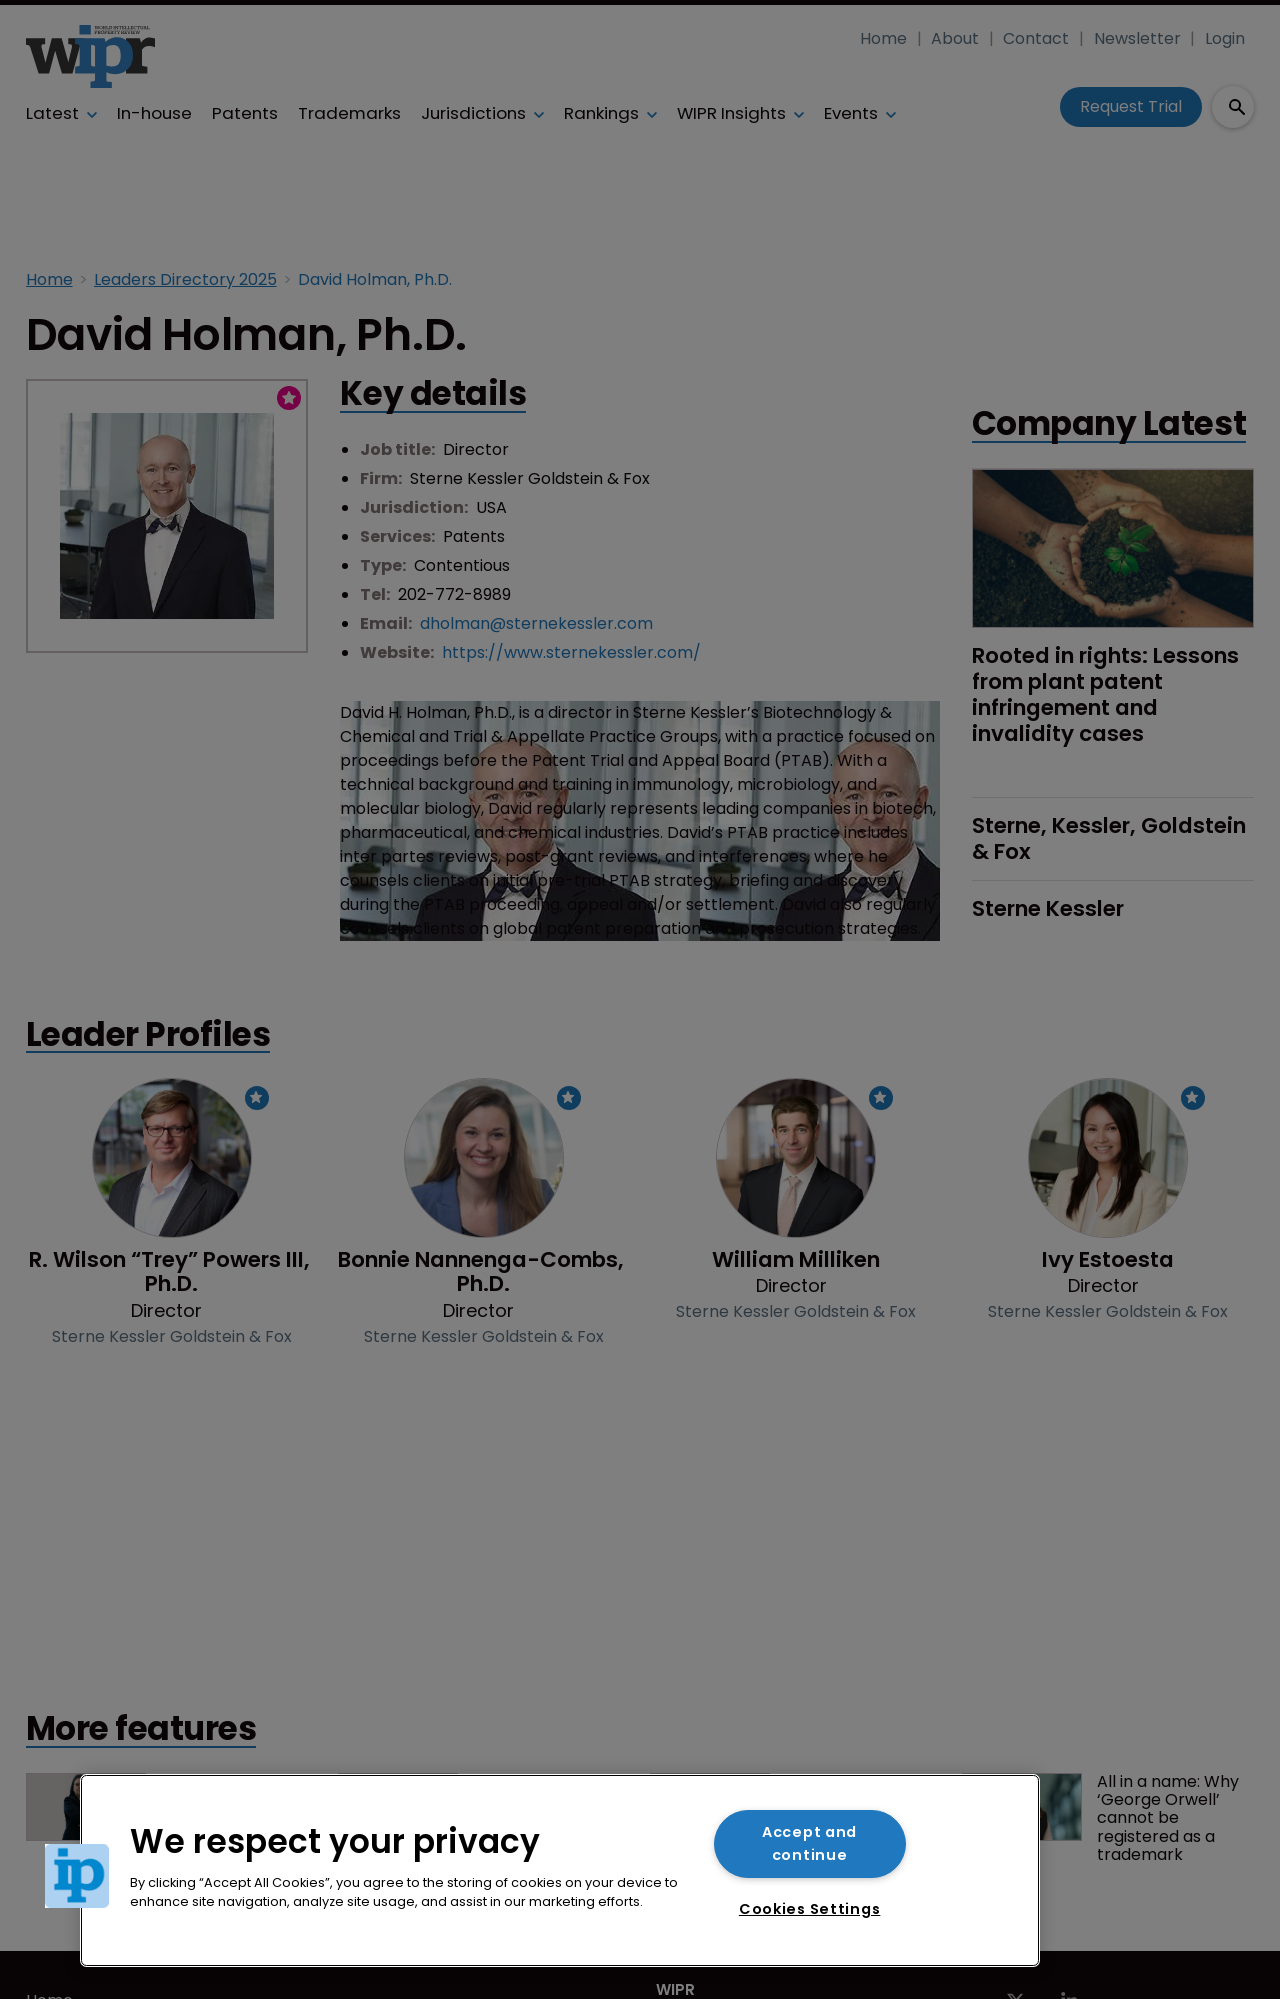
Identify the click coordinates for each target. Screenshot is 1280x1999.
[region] (560, 1870)
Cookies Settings (810, 1909)
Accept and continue (809, 1843)
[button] (77, 1876)
